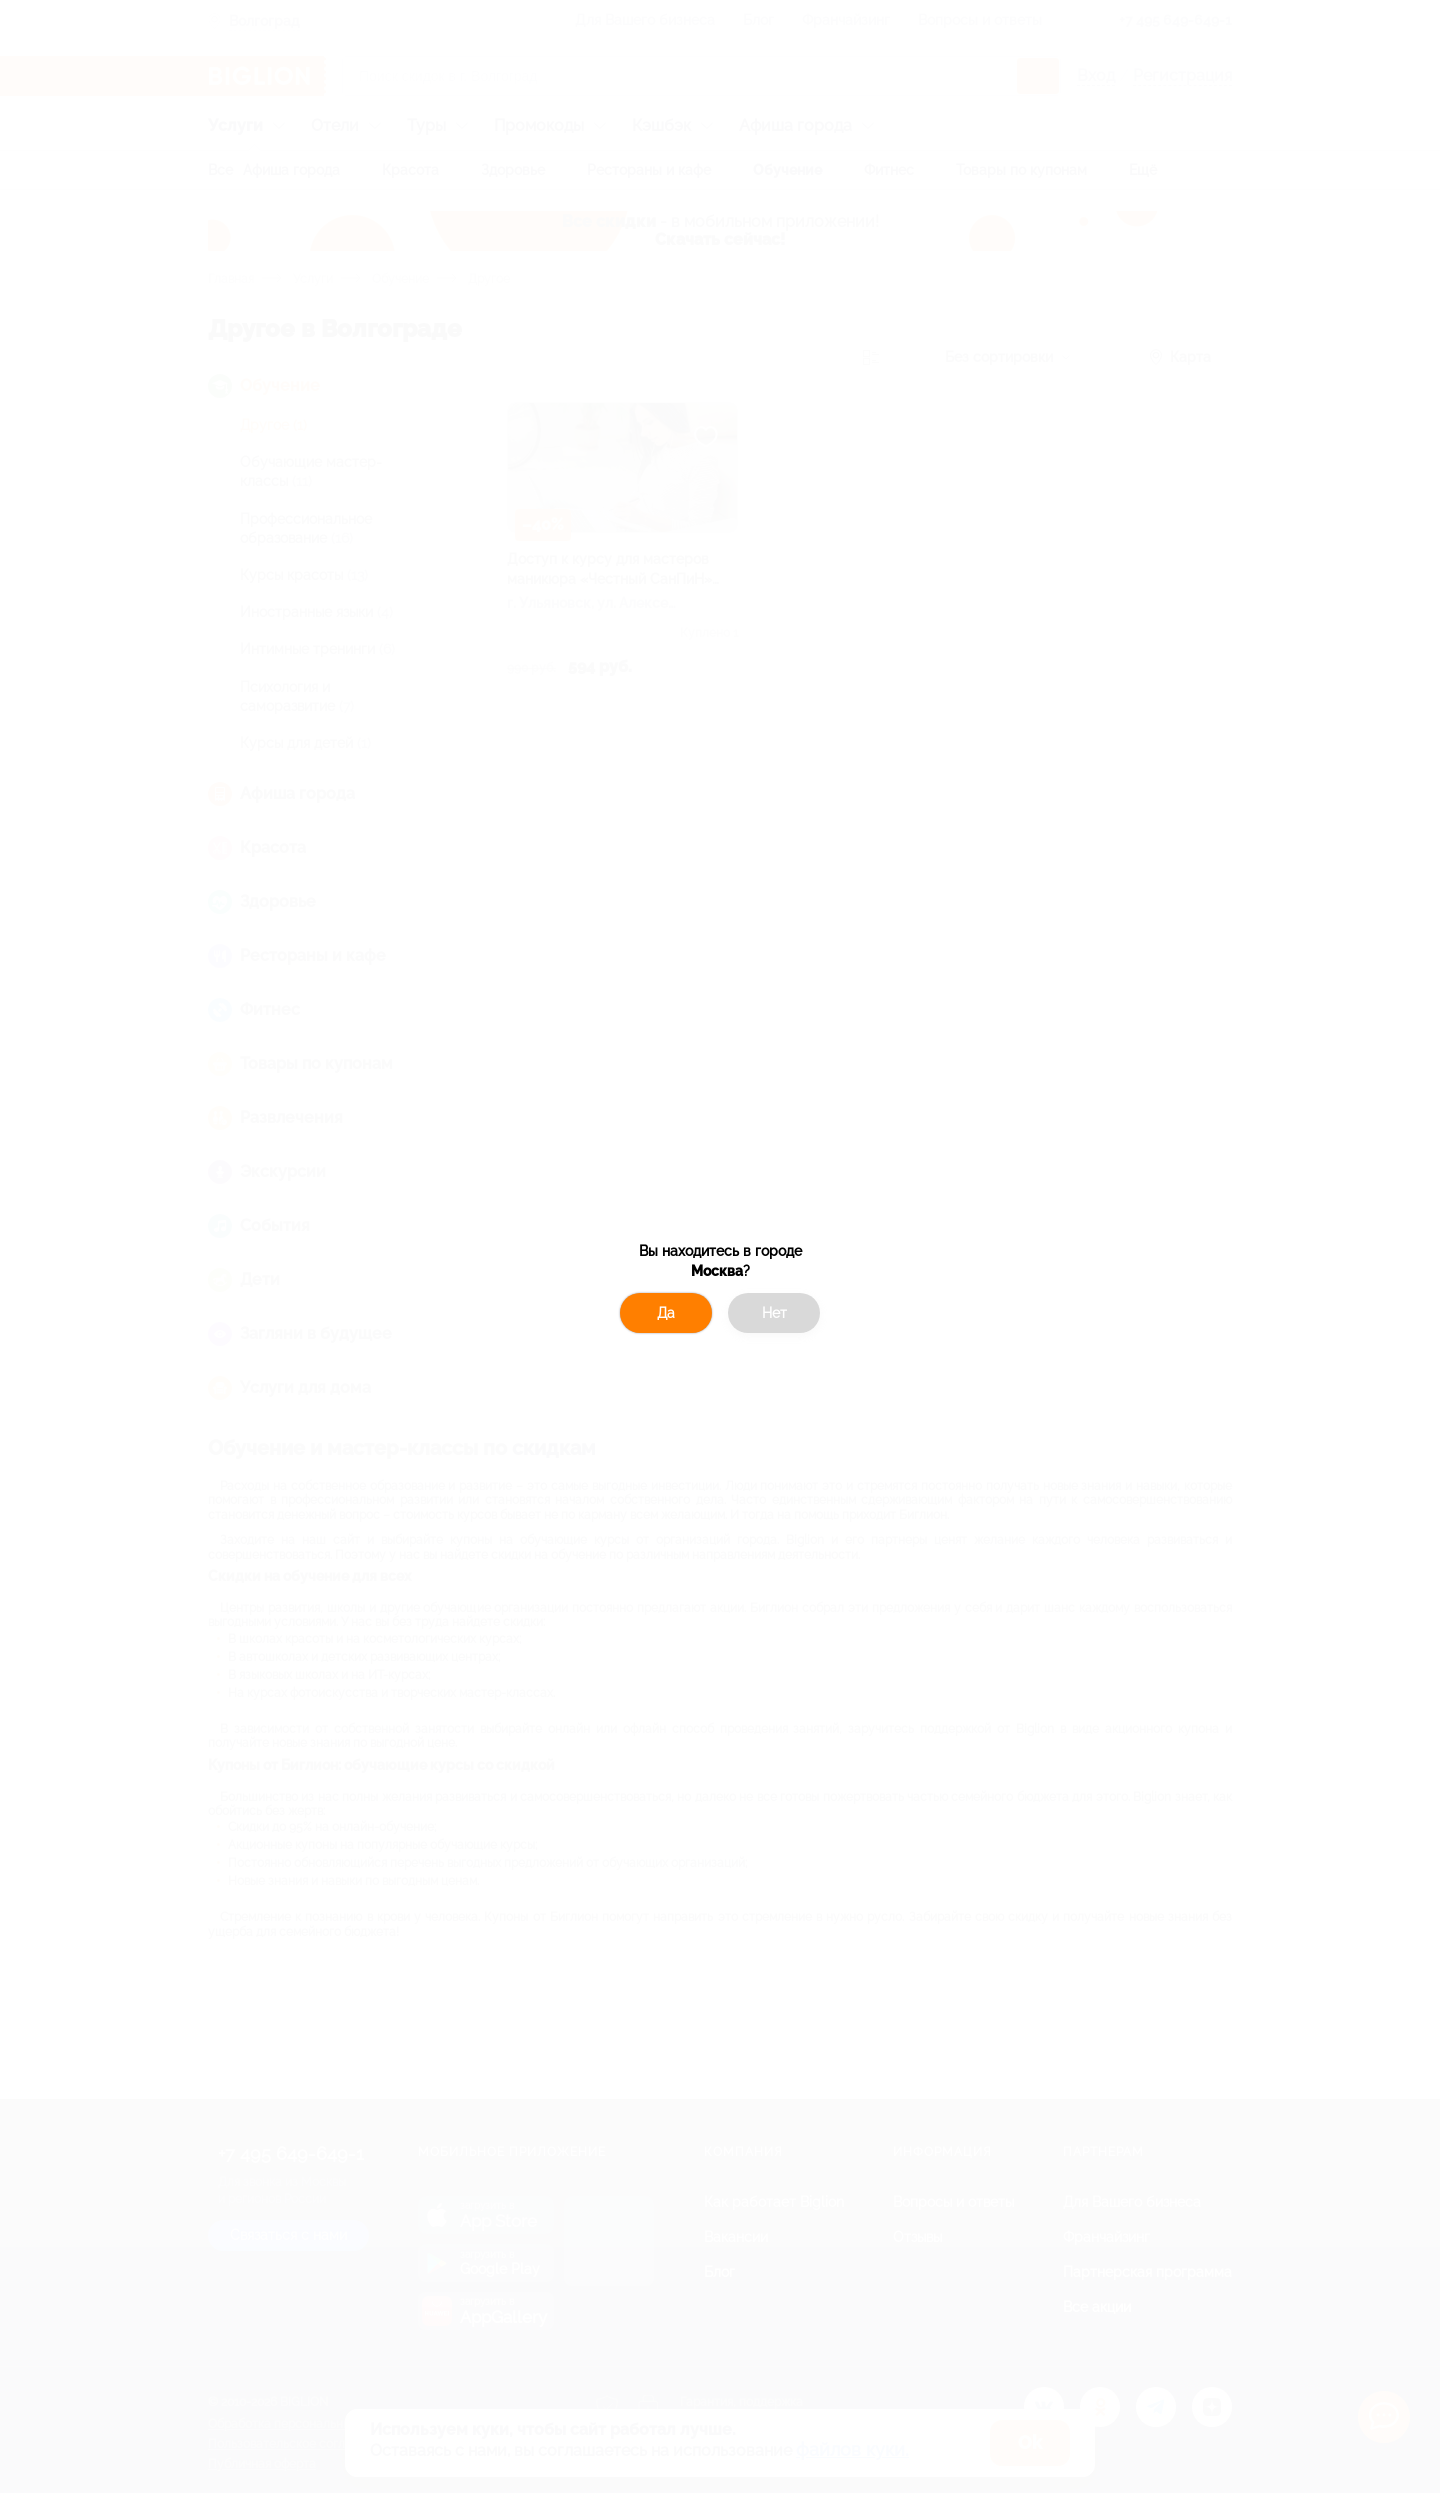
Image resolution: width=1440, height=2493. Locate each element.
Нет (774, 1313)
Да (666, 1313)
